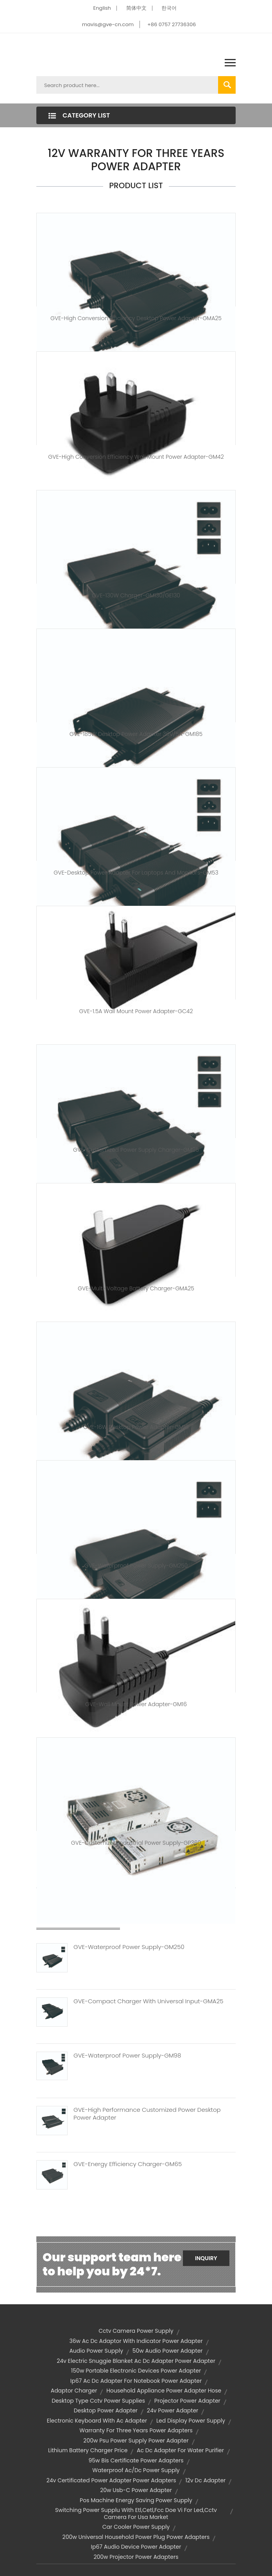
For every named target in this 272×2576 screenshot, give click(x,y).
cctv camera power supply (135, 2331)
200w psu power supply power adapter (135, 2440)
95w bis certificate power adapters (136, 2460)
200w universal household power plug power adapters (136, 2537)
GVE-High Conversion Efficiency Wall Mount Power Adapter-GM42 (136, 457)
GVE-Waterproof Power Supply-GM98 (127, 2055)
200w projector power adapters (135, 2557)
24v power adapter (172, 2410)
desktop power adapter (106, 2410)
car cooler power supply (136, 2527)
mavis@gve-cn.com (108, 24)
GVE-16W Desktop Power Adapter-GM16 (135, 1427)
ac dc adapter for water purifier (180, 2450)
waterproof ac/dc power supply (135, 2470)
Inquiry (206, 2258)
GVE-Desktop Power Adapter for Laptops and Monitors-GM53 (136, 872)
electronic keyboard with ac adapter (97, 2421)
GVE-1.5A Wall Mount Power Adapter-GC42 (136, 1011)
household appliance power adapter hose (163, 2390)
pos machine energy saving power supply (136, 2500)
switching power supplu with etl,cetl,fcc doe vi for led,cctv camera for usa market (136, 2513)
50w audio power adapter (167, 2351)
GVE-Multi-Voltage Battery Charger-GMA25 (136, 1288)
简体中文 (136, 8)
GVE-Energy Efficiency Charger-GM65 (127, 2164)
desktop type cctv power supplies (98, 2401)
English (102, 8)
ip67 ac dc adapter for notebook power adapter (136, 2381)
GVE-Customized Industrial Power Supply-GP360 (136, 1843)
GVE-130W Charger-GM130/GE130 (136, 595)
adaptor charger (74, 2390)
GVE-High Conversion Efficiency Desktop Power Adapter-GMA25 (136, 318)
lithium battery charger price (87, 2450)
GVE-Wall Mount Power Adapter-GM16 (136, 1704)
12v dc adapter (205, 2480)
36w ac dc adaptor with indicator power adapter (135, 2341)
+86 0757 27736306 (171, 24)
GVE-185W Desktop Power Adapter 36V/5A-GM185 (136, 734)
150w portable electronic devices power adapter (136, 2371)
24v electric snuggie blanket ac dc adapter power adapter (136, 2361)
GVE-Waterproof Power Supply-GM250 (136, 1565)
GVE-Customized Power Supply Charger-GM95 (136, 1150)
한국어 (169, 8)
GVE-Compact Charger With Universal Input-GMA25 (148, 2001)
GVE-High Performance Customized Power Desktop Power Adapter (147, 2114)
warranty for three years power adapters (135, 2430)
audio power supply (96, 2351)
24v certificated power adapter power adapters (111, 2480)
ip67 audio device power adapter (136, 2547)
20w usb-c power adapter (136, 2490)
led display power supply (190, 2421)
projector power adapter (187, 2401)
